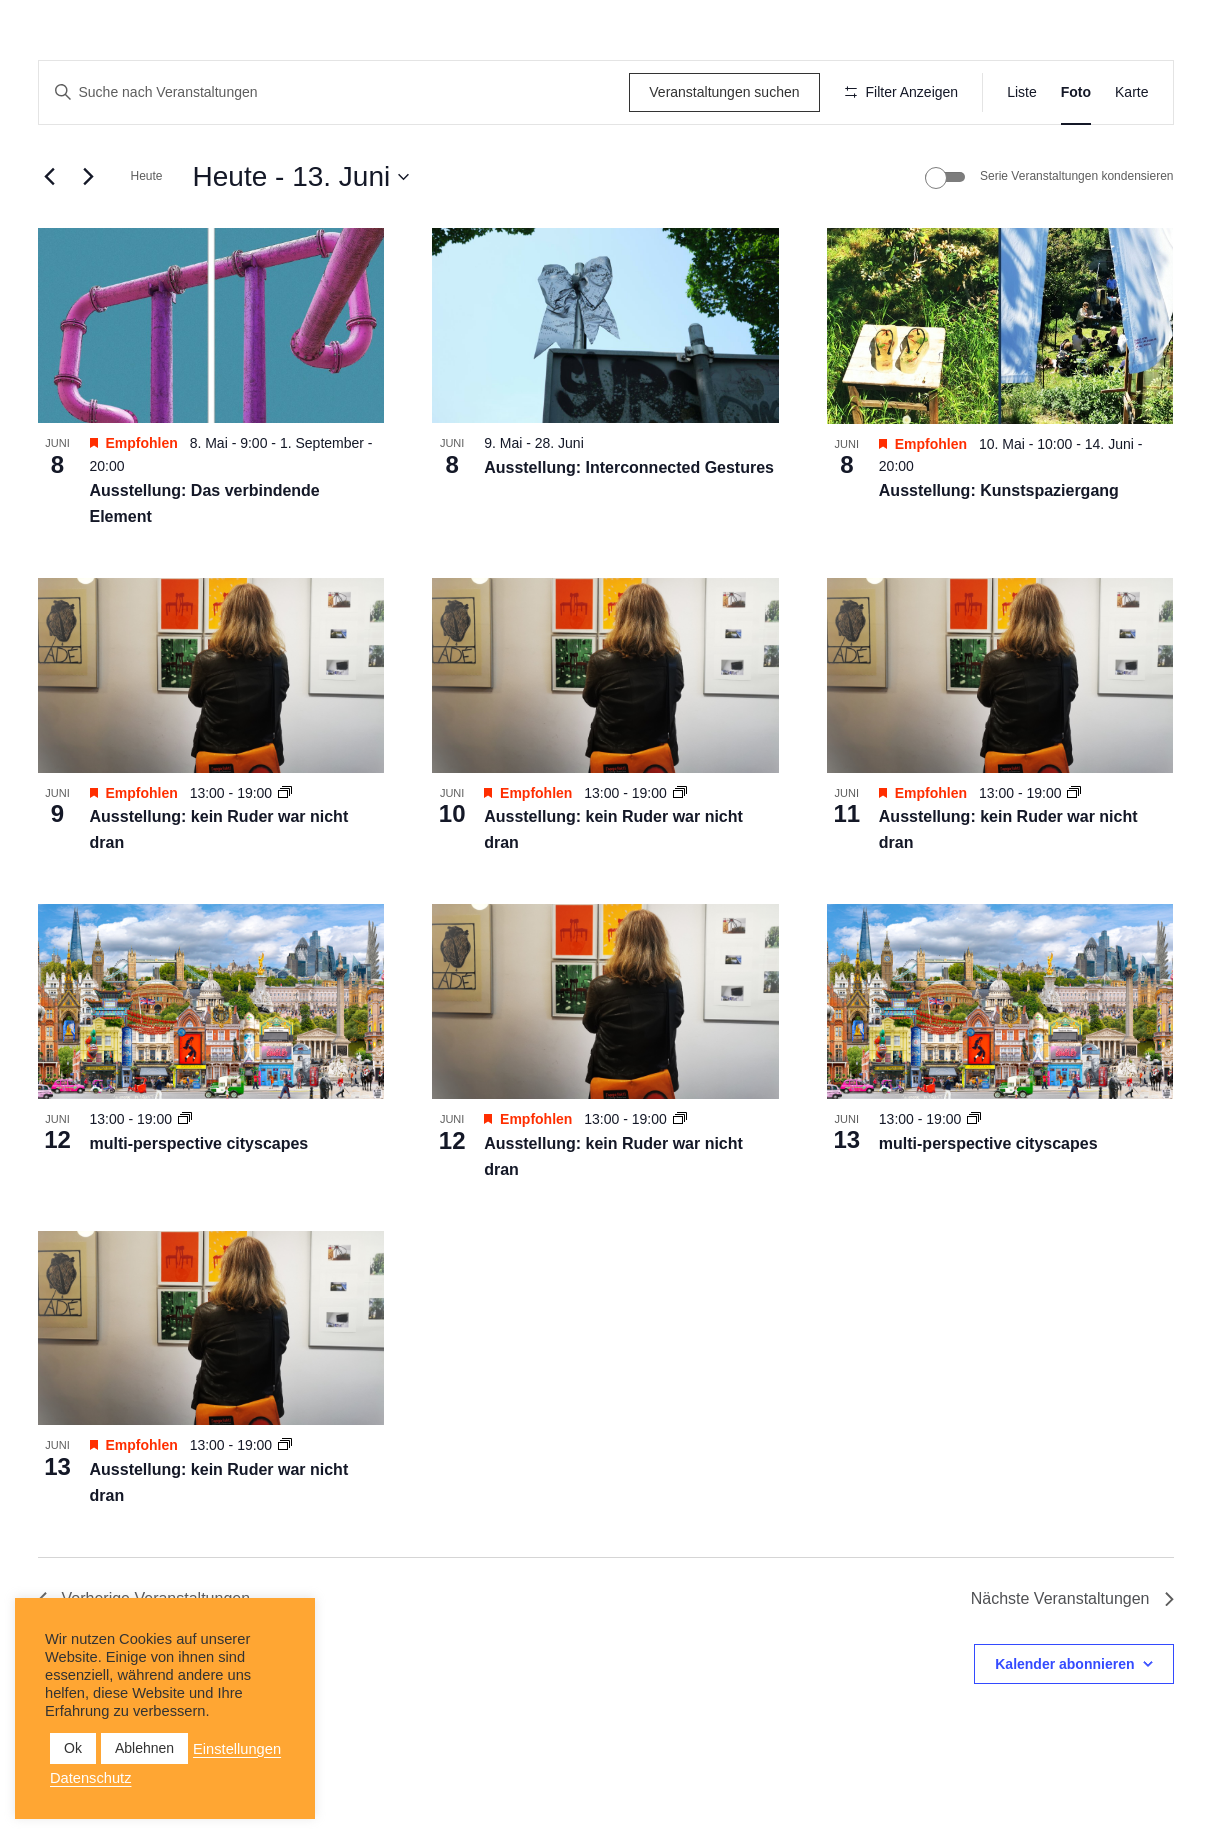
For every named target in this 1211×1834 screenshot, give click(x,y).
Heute (147, 235)
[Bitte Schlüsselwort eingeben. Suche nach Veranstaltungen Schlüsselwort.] (331, 92)
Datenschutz (90, 1778)
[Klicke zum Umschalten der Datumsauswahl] (301, 235)
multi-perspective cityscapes (199, 1201)
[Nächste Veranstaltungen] (89, 235)
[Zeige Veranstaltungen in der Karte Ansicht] (1131, 92)
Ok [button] (73, 1748)
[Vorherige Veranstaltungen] (50, 235)
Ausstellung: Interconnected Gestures (629, 526)
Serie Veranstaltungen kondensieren (1076, 235)
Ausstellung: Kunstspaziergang (999, 548)
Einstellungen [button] (237, 1749)
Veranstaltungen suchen (717, 92)
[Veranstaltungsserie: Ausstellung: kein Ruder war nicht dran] (285, 851)
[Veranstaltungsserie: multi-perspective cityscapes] (185, 1178)
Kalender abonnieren (1064, 1722)
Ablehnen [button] (144, 1748)
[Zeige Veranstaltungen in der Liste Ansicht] (1022, 92)
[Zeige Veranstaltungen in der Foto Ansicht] (1076, 92)
